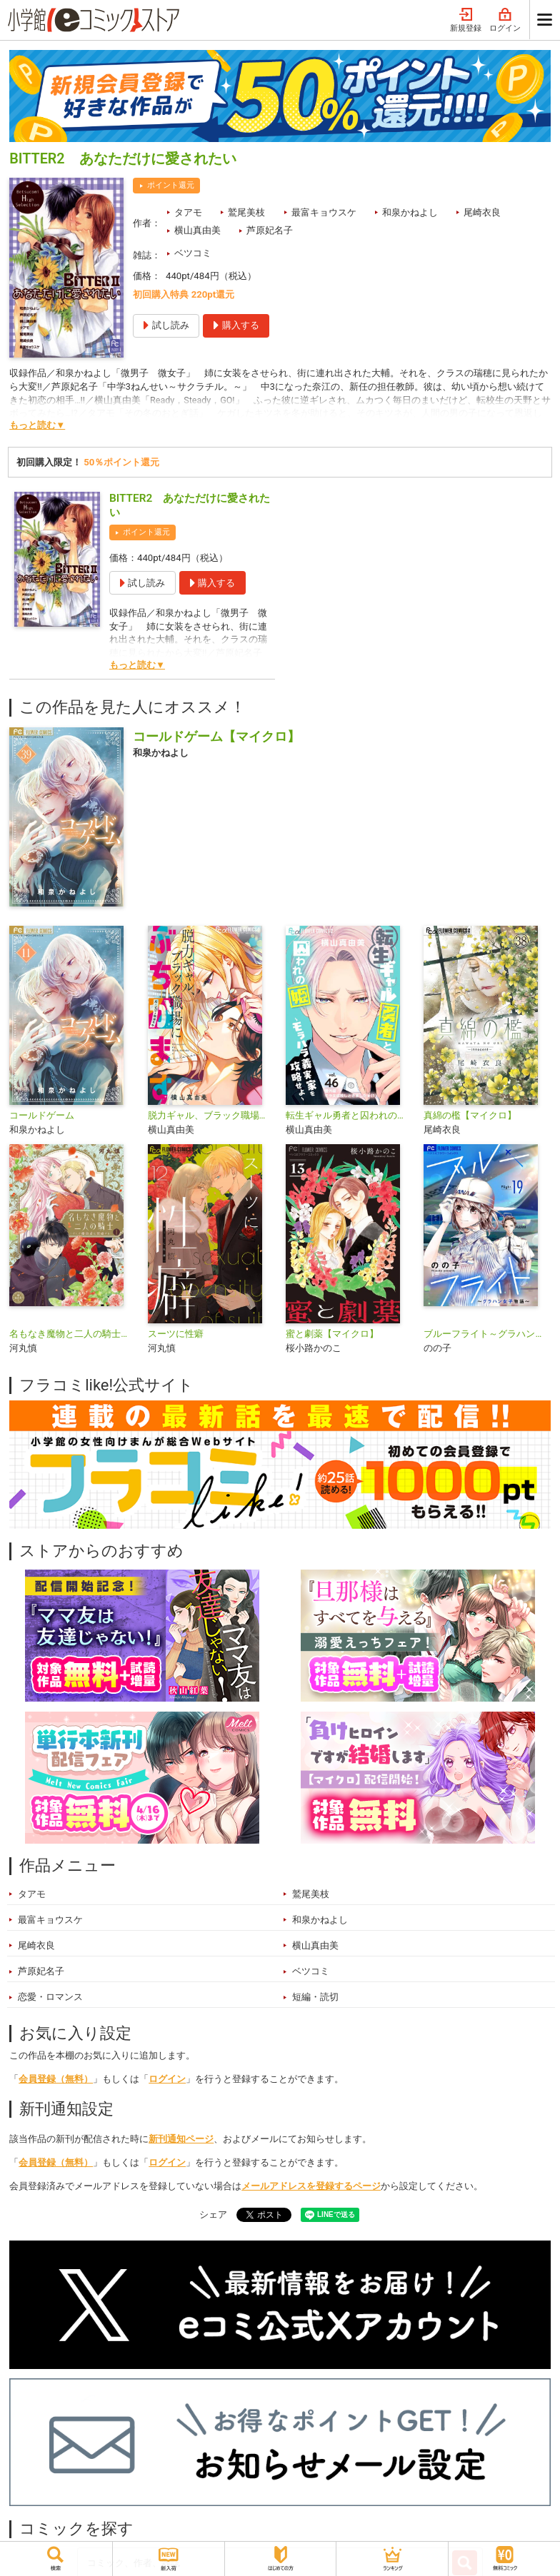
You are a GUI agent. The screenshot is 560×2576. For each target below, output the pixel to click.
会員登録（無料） (56, 2079)
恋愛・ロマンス (50, 1996)
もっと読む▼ (37, 425)
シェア (213, 2214)
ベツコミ (192, 253)
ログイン (505, 20)
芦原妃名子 (269, 230)
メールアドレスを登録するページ (311, 2186)
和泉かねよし (410, 212)
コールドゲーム (41, 1115)
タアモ (188, 212)
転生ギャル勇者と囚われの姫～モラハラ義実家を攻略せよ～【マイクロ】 (349, 1115)
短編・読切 (315, 1996)
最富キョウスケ (323, 212)
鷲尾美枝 (246, 212)
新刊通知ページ (181, 2138)
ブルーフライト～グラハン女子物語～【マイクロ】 (487, 1333)
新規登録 (465, 20)
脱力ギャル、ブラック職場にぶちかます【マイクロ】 (211, 1115)
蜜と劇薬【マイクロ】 (332, 1333)
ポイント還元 (170, 185)
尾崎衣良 (482, 212)
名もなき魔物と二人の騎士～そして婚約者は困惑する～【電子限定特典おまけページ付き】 (72, 1333)
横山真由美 (197, 230)
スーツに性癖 (176, 1333)
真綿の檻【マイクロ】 (470, 1115)
